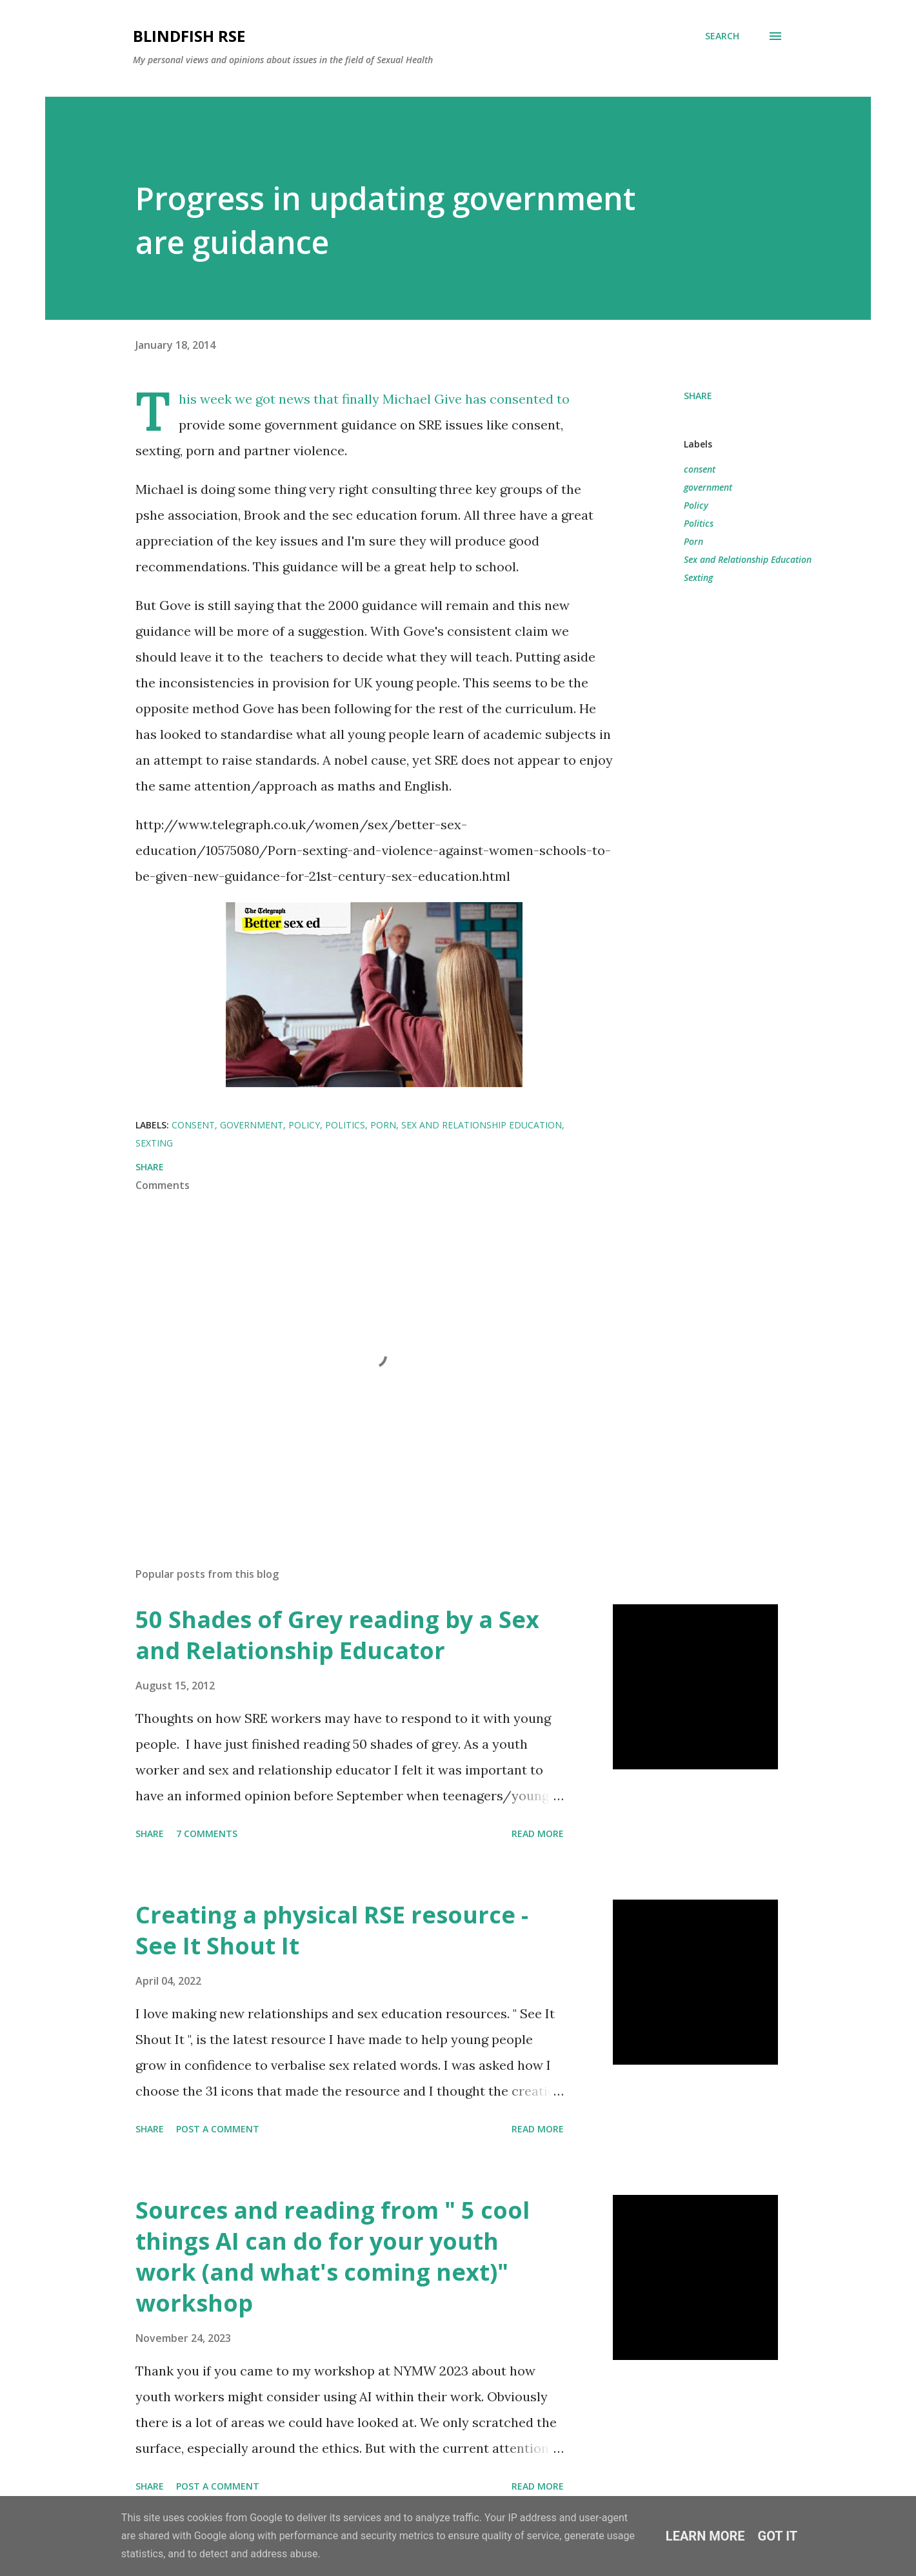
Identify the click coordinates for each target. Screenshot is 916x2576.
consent (699, 469)
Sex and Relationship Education (747, 559)
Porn (693, 541)
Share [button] (698, 395)
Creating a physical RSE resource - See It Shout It (331, 1930)
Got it (778, 2536)
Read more (538, 1833)
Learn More (705, 2536)
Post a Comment (217, 2129)
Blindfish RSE (189, 35)
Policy (696, 505)
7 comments (206, 1833)
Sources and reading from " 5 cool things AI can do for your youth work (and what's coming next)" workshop (332, 2256)
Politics (698, 523)
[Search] (722, 36)
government (708, 487)
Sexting (698, 577)
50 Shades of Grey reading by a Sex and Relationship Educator (337, 1635)
